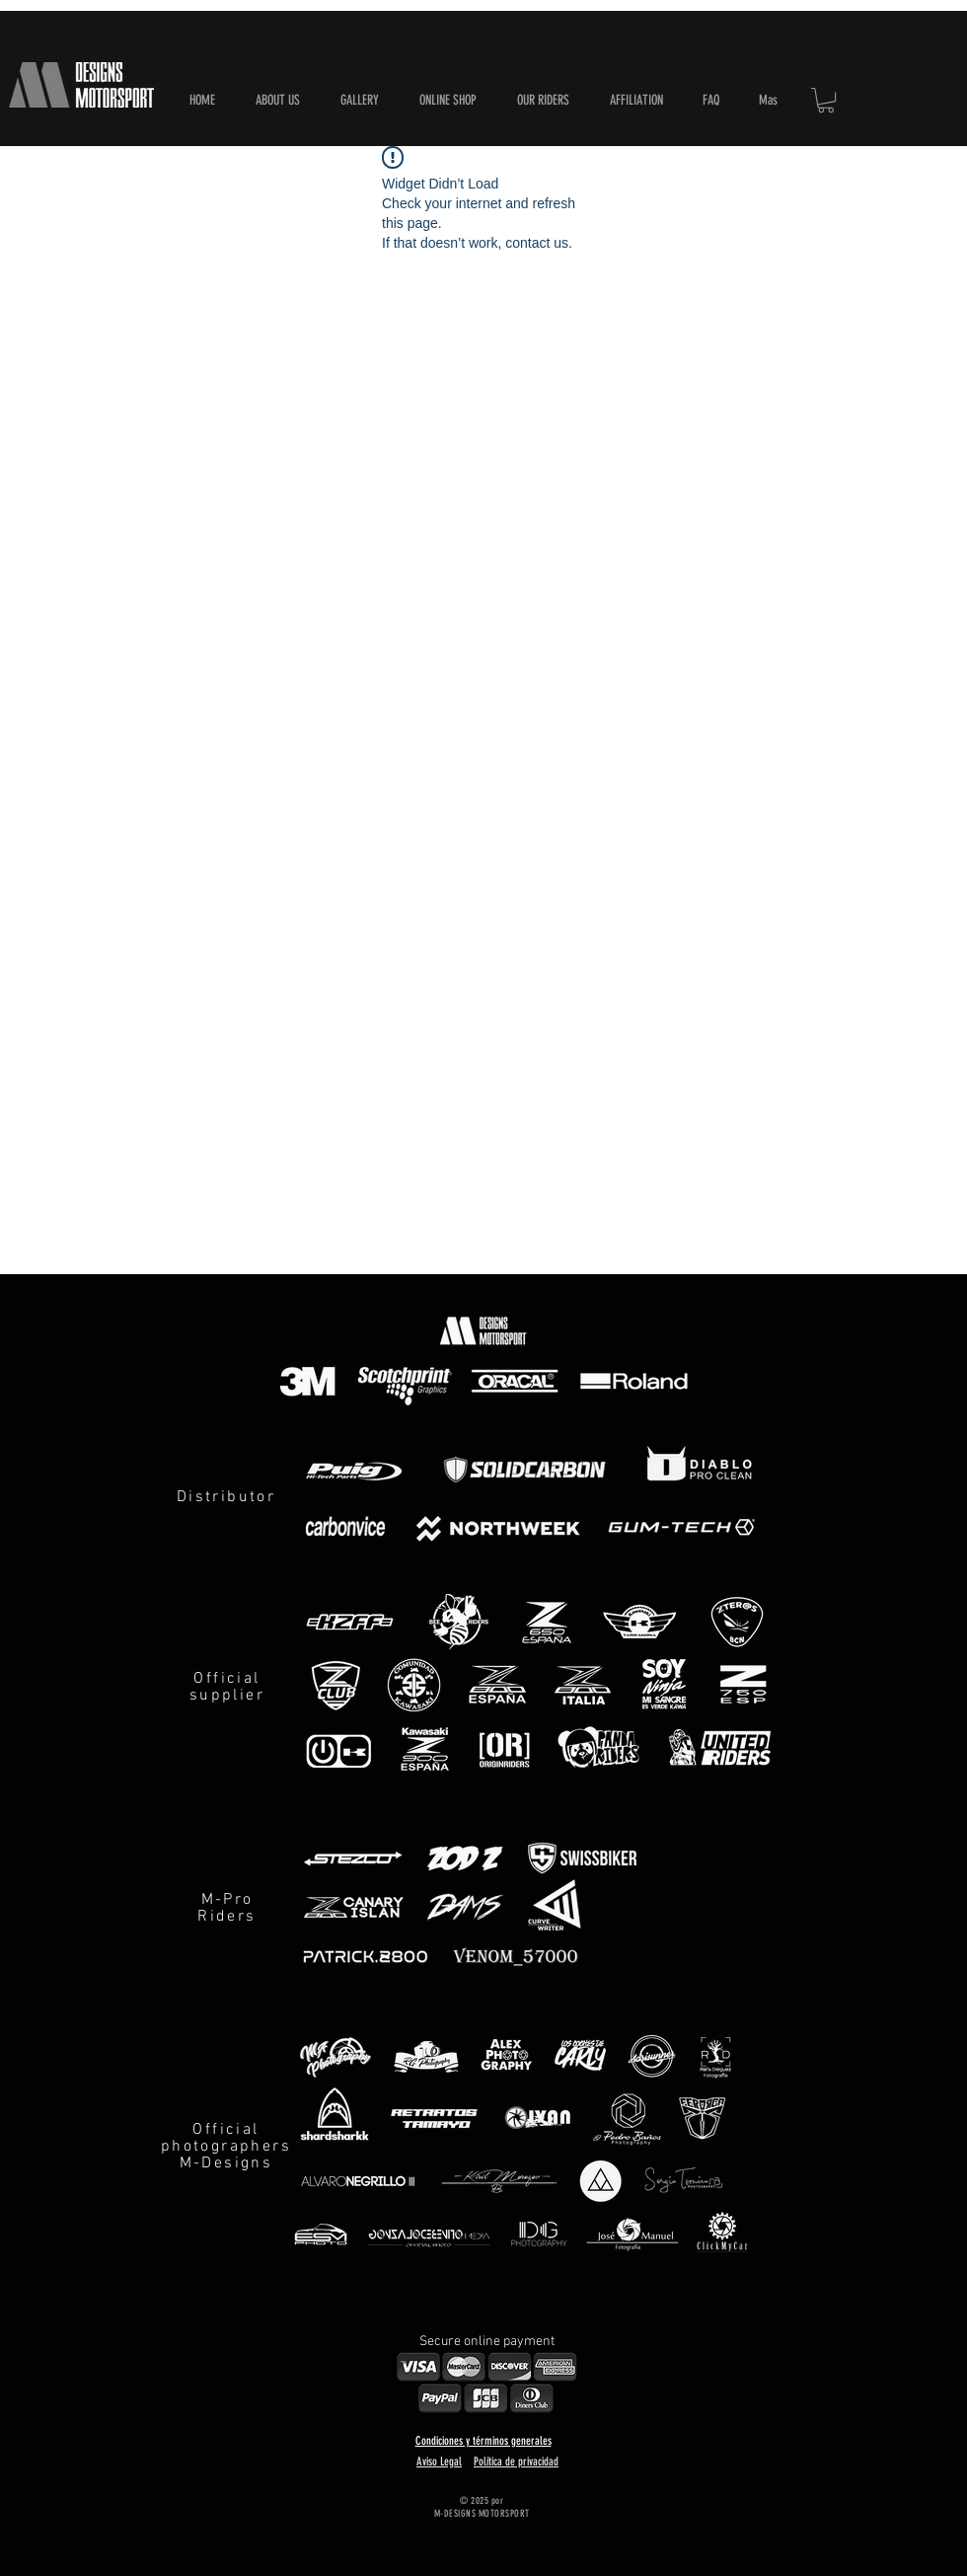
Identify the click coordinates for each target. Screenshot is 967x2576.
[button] (447, 100)
